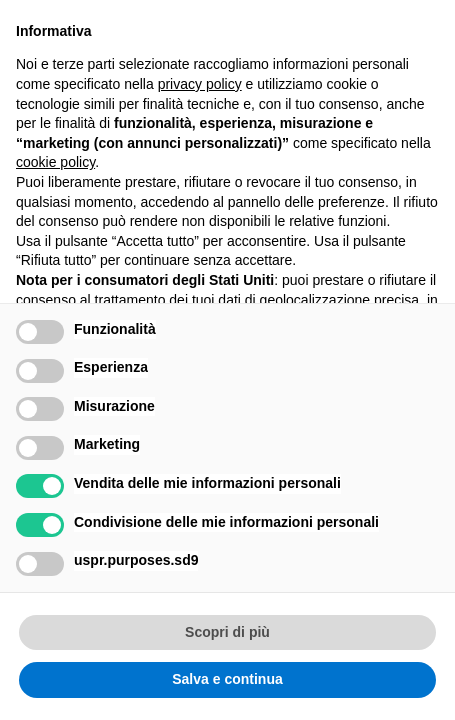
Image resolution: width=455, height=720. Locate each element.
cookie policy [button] (55, 162)
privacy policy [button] (200, 84)
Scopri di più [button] (227, 632)
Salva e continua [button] (227, 679)
